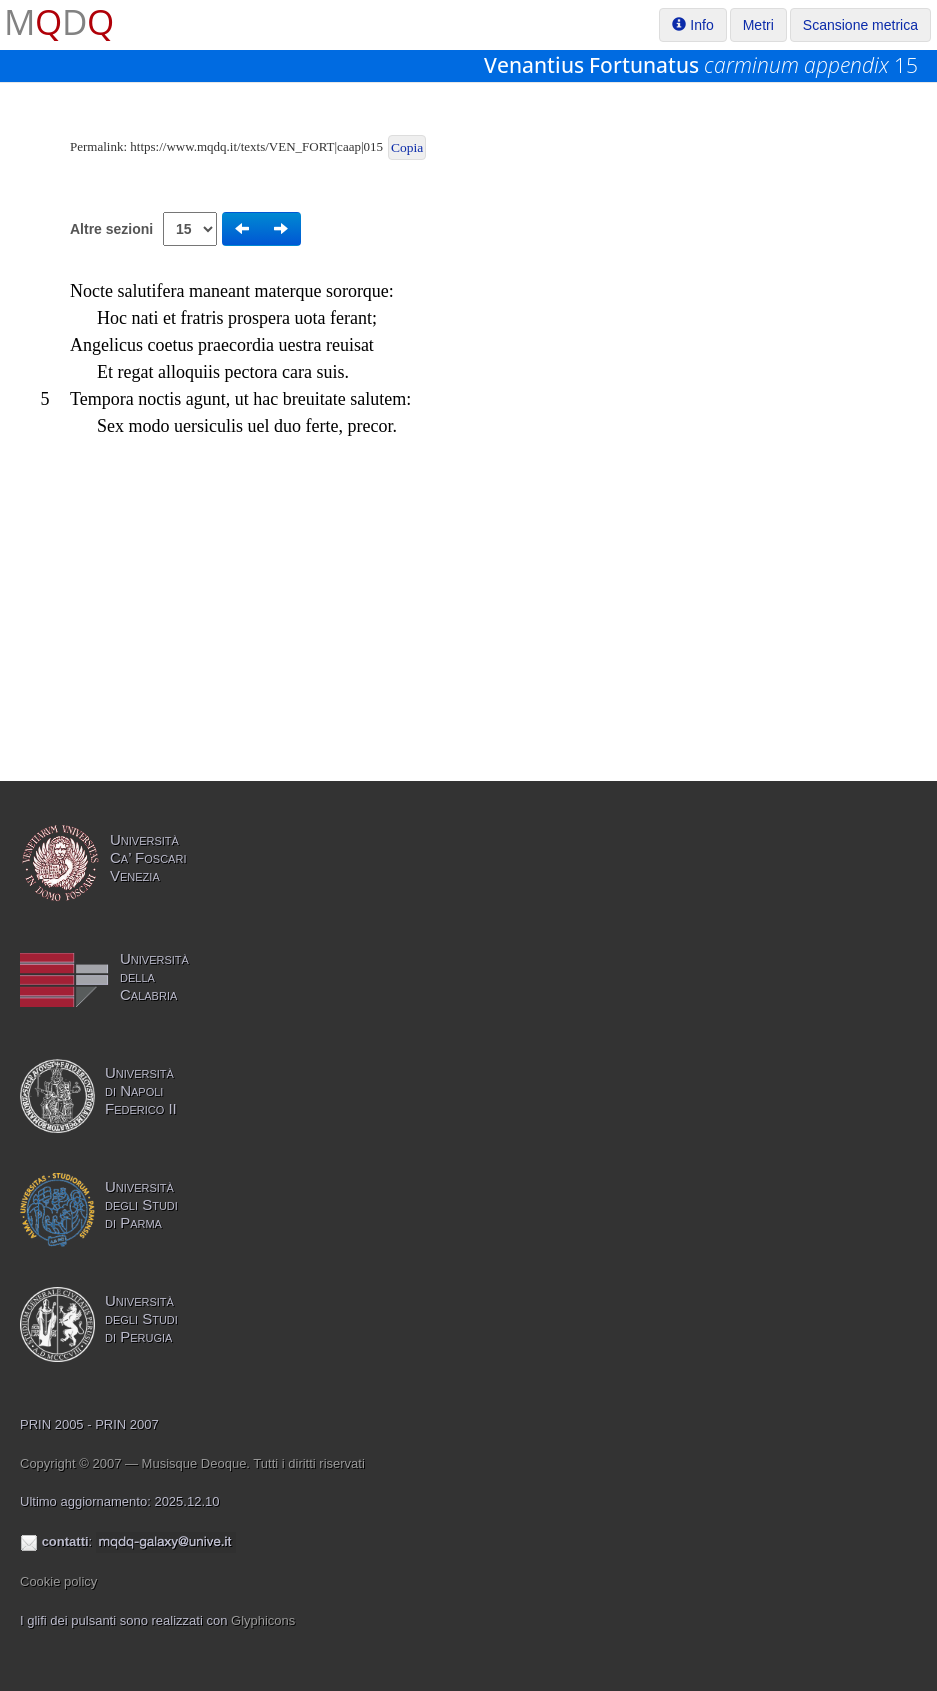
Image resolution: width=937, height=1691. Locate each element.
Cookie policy (58, 1581)
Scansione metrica (860, 25)
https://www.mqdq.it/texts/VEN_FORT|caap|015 (256, 146)
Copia (407, 147)
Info (692, 25)
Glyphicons (263, 1620)
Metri (758, 25)
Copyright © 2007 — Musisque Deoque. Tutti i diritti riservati (192, 1463)
